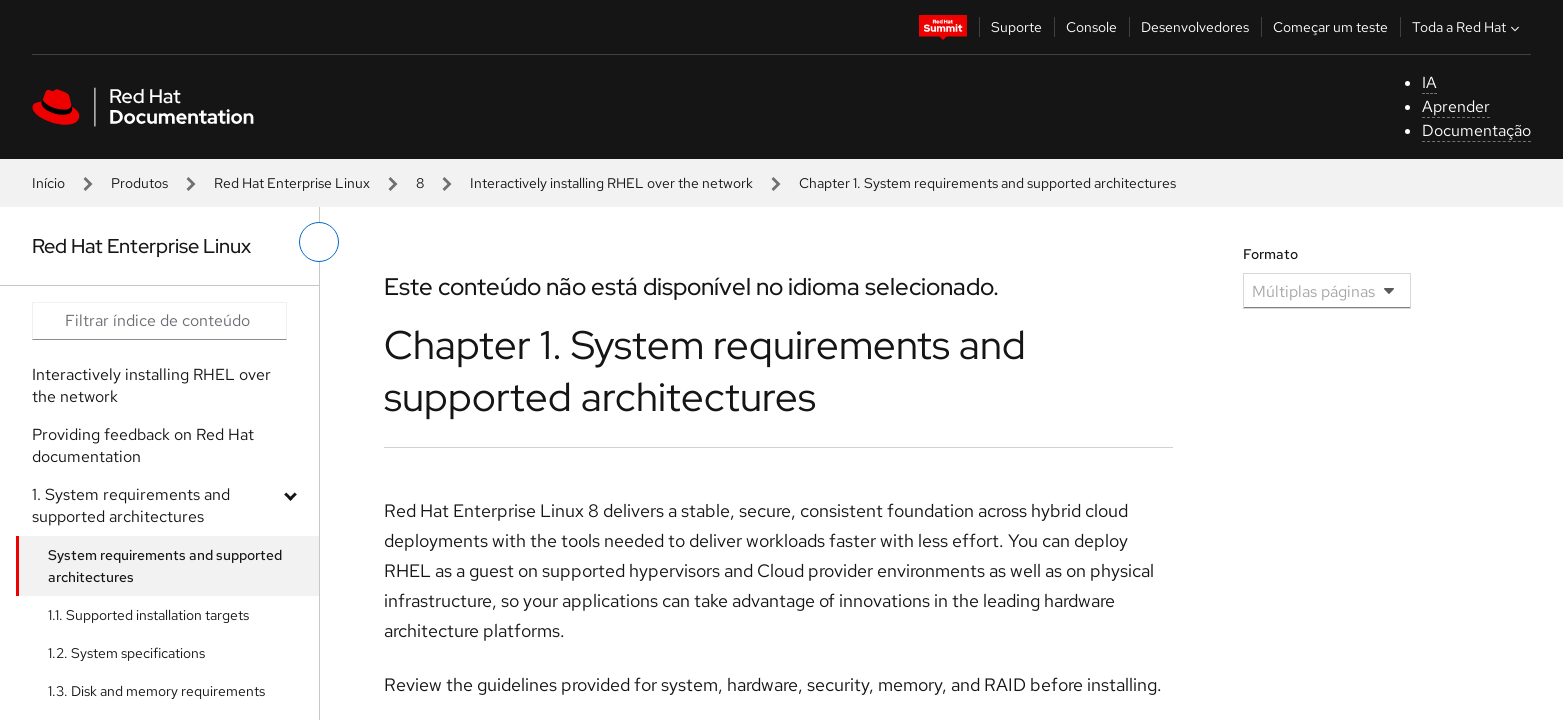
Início (48, 183)
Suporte (1016, 27)
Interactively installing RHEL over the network (611, 183)
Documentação (1476, 130)
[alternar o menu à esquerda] (319, 242)
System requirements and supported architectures (165, 566)
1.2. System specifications (126, 653)
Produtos (139, 183)
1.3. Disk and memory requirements (156, 691)
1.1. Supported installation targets (148, 615)
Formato (1270, 254)
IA (1429, 82)
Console (1091, 27)
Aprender (1456, 106)
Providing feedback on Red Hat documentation (143, 445)
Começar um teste (1330, 27)
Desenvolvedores (1195, 27)
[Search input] (159, 321)
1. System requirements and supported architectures (131, 505)
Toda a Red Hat (1468, 27)
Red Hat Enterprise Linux (292, 183)
